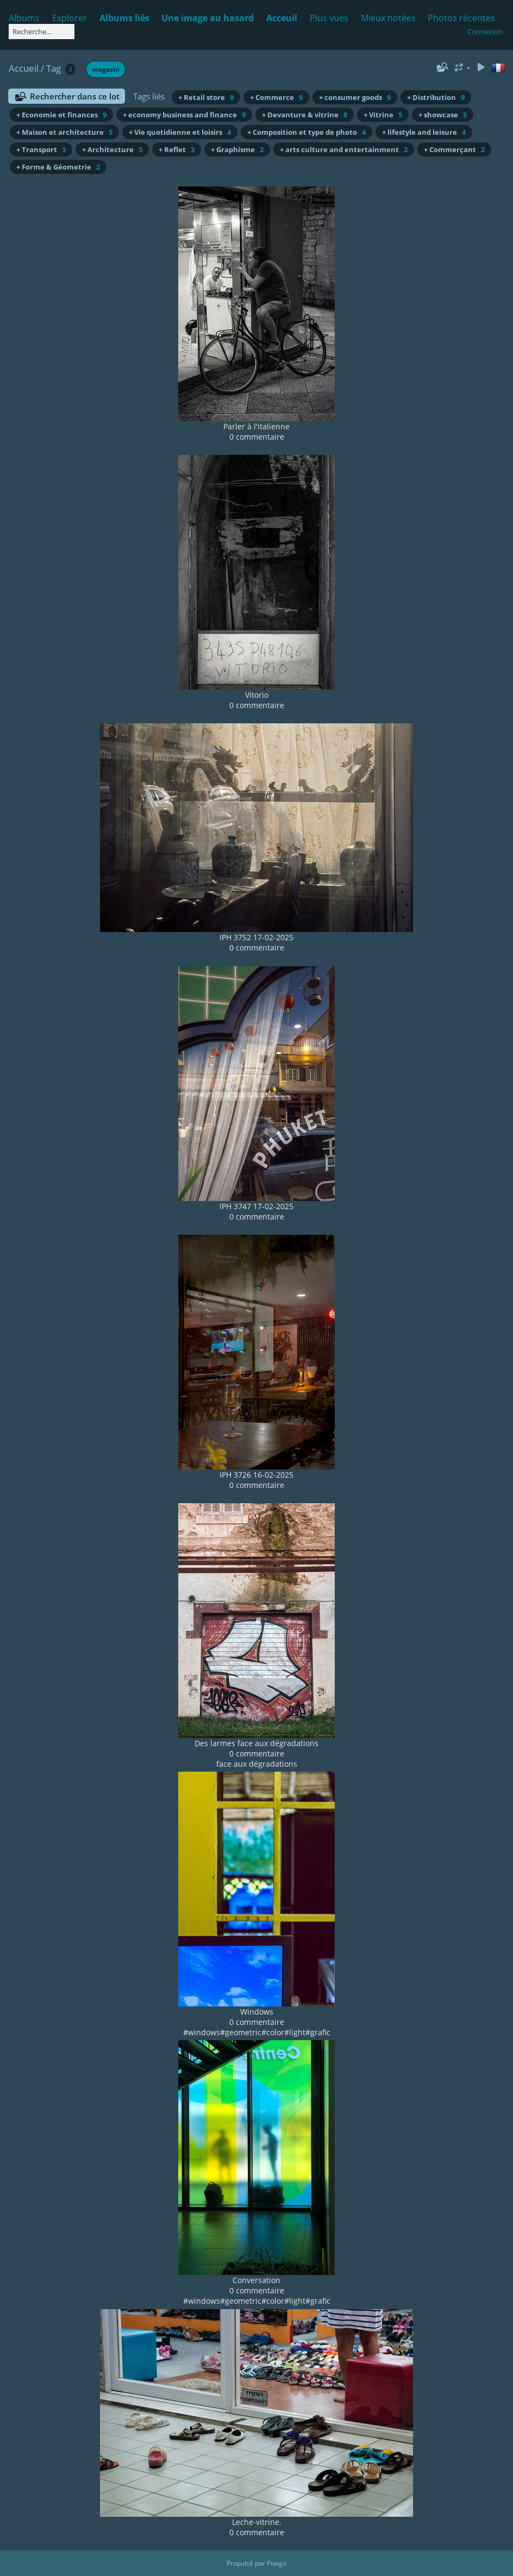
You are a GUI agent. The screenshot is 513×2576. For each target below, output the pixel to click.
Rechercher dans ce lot (75, 96)
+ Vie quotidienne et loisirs (180, 132)
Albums (24, 18)
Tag (53, 68)
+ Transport (41, 149)
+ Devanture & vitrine (304, 115)
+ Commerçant (454, 149)
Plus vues (329, 18)
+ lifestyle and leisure (424, 132)
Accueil (24, 68)
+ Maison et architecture (64, 132)
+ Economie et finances (61, 115)
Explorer (69, 18)
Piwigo (276, 2563)
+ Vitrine (383, 115)
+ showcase (442, 115)
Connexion (485, 31)
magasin (106, 69)
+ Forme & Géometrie (58, 167)
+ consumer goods (355, 97)
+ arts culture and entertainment (344, 149)
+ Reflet (177, 149)
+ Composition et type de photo (306, 132)
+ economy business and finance (184, 115)
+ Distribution (436, 97)
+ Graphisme (237, 149)
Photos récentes (461, 18)
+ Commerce (276, 97)
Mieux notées (388, 18)
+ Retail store (206, 97)
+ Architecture (112, 149)
